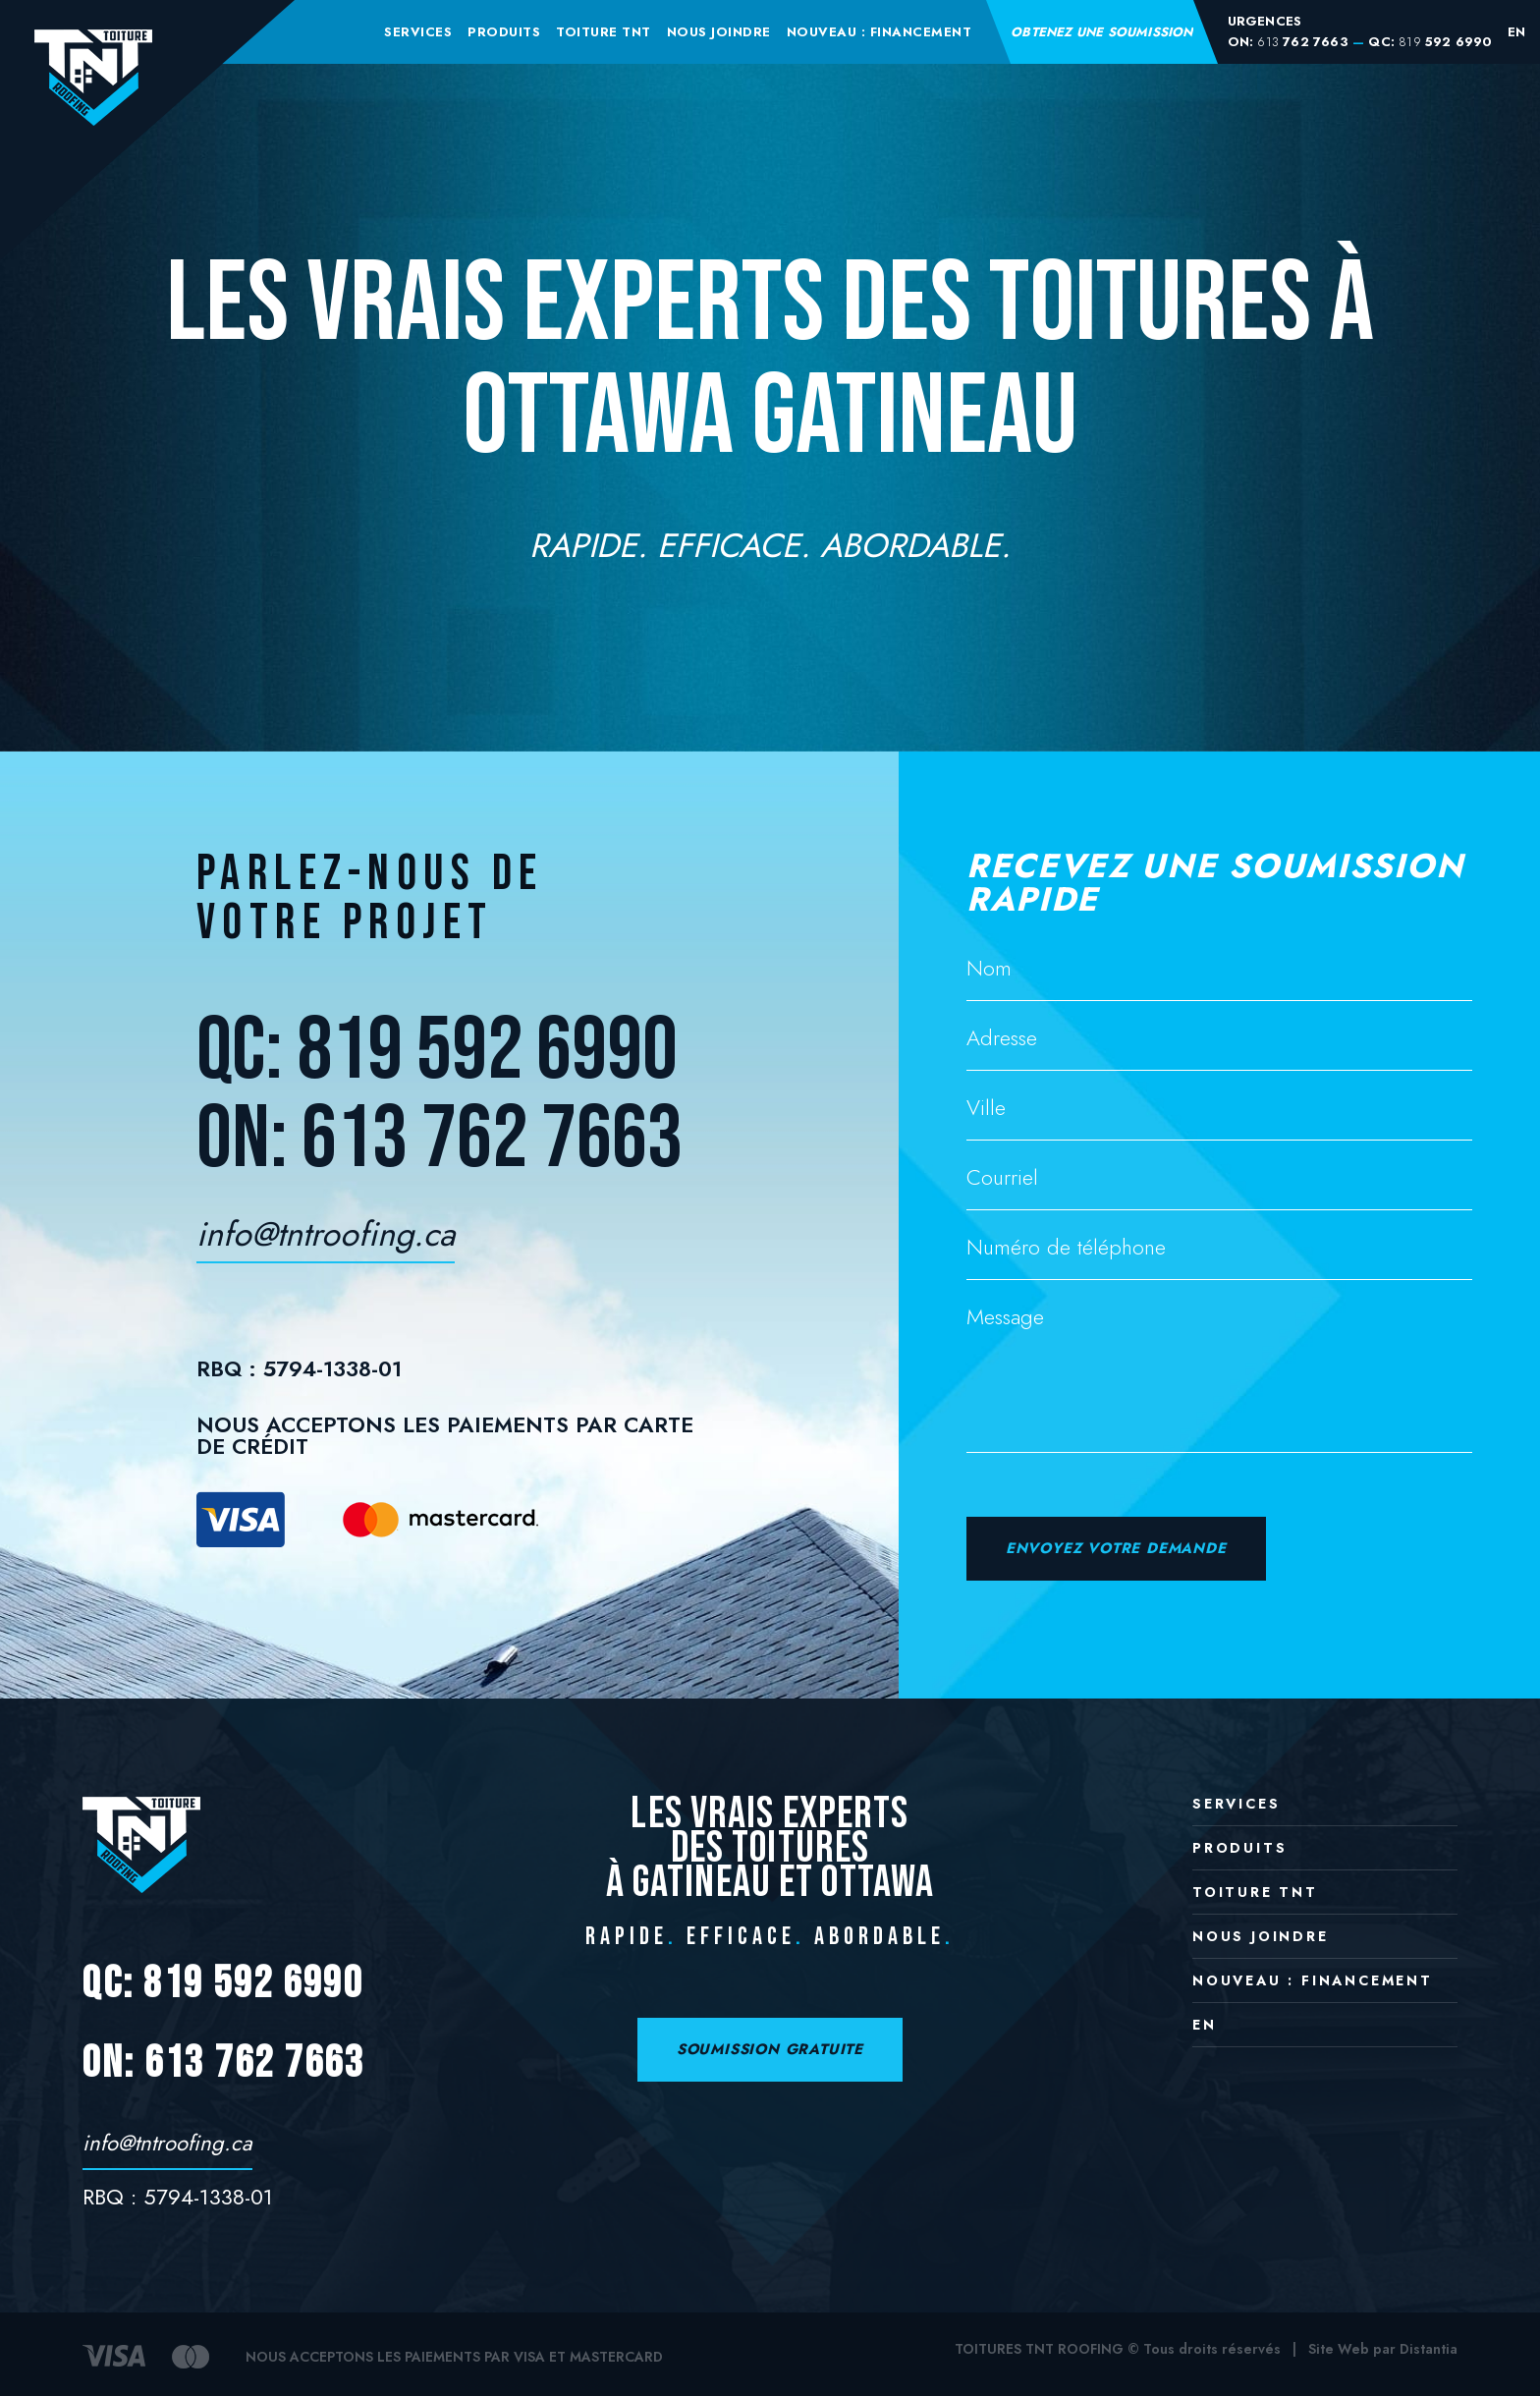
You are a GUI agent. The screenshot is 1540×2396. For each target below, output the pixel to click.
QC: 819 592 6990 (437, 1051)
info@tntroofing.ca (325, 1238)
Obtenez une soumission (1101, 32)
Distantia (1429, 2349)
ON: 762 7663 (1288, 41)
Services (418, 32)
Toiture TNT (603, 32)
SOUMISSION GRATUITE (770, 2049)
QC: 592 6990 (1430, 41)
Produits (504, 32)
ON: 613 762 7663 (439, 1140)
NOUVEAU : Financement (879, 32)
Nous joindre (719, 32)
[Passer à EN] (1516, 32)
